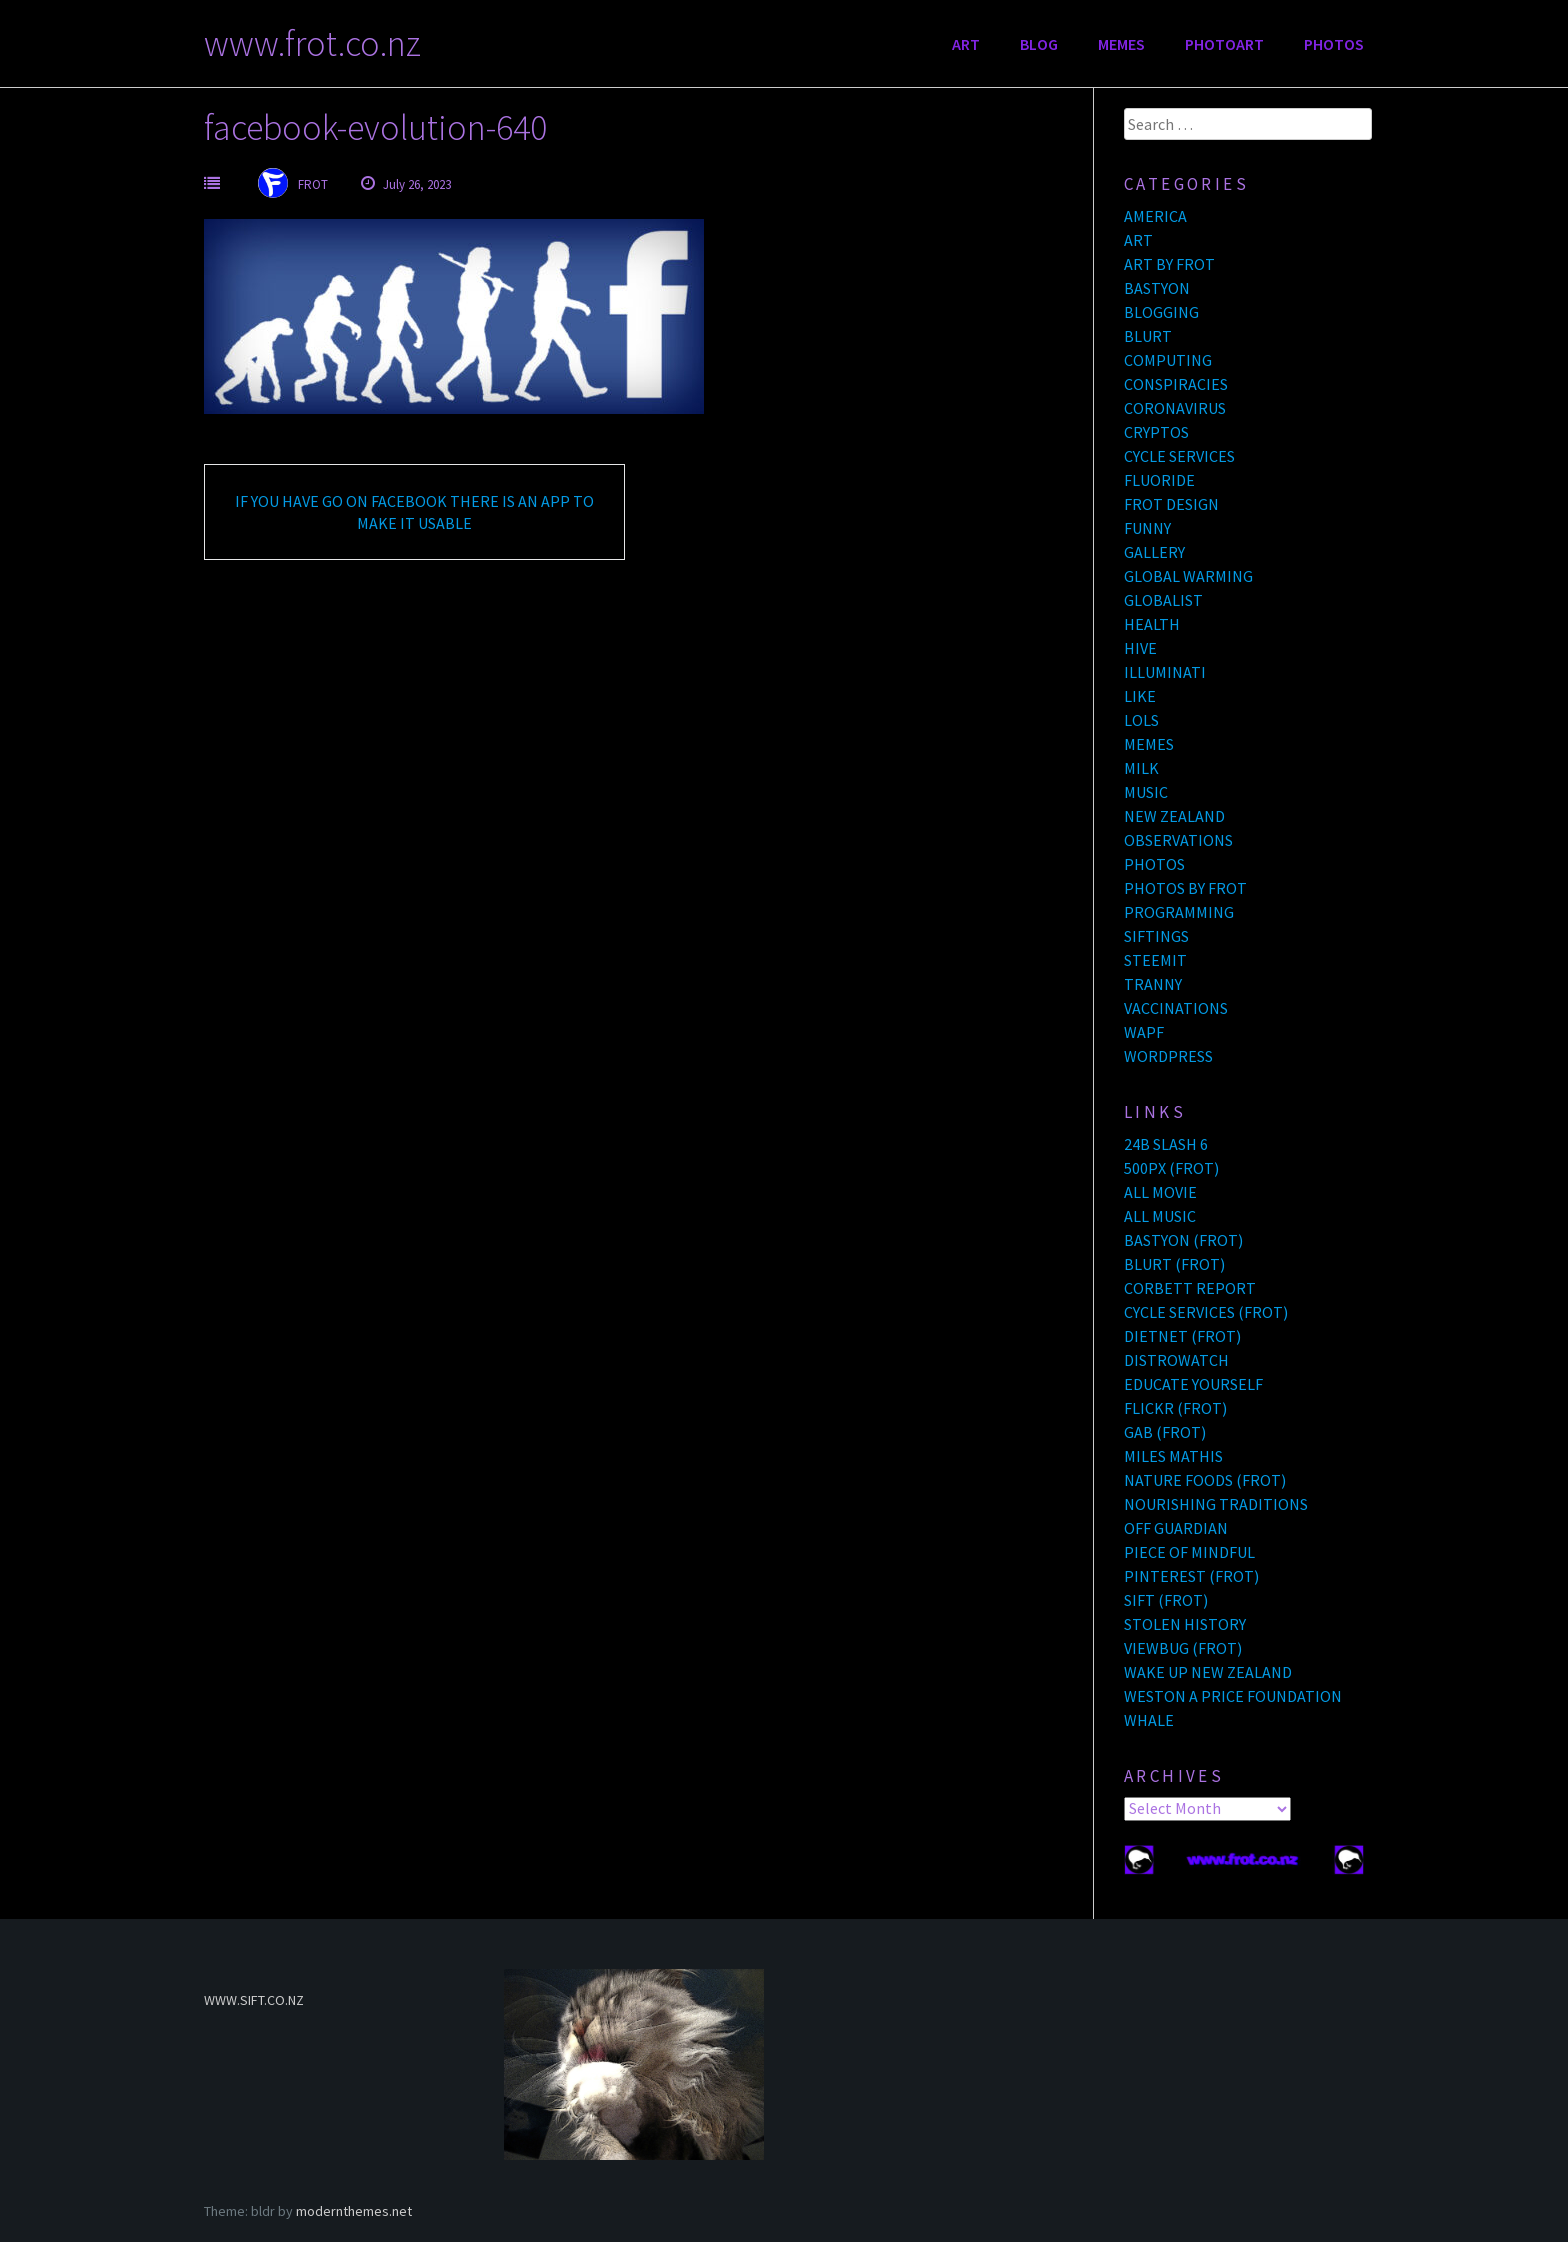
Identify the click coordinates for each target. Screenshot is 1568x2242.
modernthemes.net (354, 2211)
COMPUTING (1168, 360)
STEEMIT (1155, 960)
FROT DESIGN (1171, 504)
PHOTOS (1334, 44)
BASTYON (1157, 288)
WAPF (1144, 1032)
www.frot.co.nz (312, 43)
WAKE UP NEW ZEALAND (1208, 1672)
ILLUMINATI (1165, 672)
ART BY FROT (1169, 264)
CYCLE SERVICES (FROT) (1206, 1312)
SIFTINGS (1156, 936)
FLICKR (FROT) (1175, 1408)
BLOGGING (1161, 312)
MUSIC (1146, 792)
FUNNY (1147, 528)
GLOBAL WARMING (1188, 576)
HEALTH (1152, 624)
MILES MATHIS (1173, 1456)
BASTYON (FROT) (1183, 1240)
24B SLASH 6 (1166, 1144)
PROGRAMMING (1179, 912)
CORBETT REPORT (1190, 1288)
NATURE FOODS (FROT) (1205, 1480)
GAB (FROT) (1165, 1432)
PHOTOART (1224, 44)
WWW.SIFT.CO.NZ (254, 2000)
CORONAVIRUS (1175, 408)
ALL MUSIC (1160, 1216)
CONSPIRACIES (1176, 384)
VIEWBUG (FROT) (1183, 1648)
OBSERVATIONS (1178, 840)
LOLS (1141, 720)
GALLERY (1154, 552)
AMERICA (1155, 216)
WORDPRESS (1168, 1056)
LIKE (1140, 696)
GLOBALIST (1163, 600)
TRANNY (1153, 984)
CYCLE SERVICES (1179, 456)
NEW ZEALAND (1174, 816)
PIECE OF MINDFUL (1189, 1552)
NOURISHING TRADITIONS (1216, 1504)
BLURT (1148, 336)
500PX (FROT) (1171, 1168)
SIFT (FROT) (1166, 1600)
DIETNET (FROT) (1182, 1336)
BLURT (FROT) (1174, 1264)
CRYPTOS (1156, 432)
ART (966, 44)
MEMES (1121, 44)
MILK (1141, 768)
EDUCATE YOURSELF (1193, 1384)
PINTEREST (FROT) (1191, 1576)
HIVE (1140, 648)
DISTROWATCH (1176, 1360)
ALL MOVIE (1160, 1192)
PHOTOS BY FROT (1185, 888)
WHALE (1149, 1720)
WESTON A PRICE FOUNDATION (1233, 1696)
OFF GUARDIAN (1176, 1528)
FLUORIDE (1159, 480)
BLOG (1039, 44)
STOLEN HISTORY (1185, 1624)
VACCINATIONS (1176, 1008)
